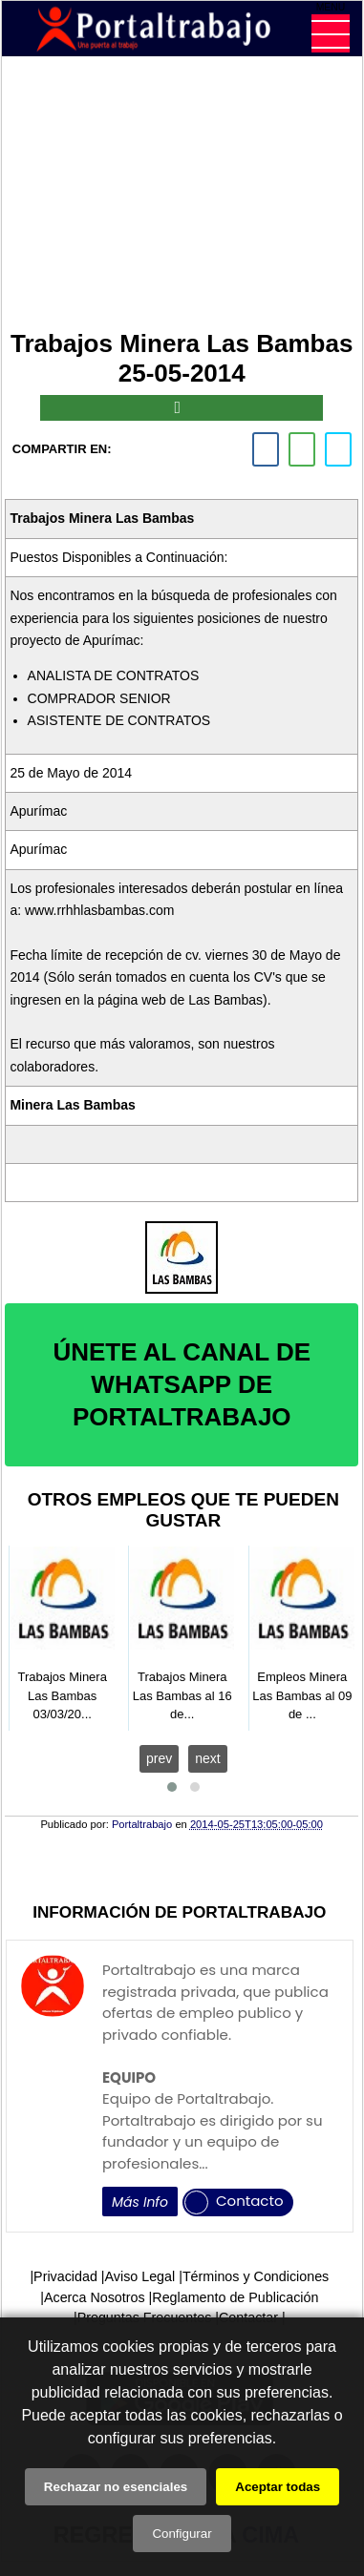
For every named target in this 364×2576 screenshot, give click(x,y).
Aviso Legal (140, 2276)
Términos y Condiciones (255, 2276)
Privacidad (65, 2276)
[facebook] (265, 449)
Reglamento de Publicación (235, 2297)
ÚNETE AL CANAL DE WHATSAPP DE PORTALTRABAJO (181, 1384)
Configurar (181, 2533)
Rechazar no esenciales (115, 2487)
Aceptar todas (277, 2487)
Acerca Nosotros (94, 2297)
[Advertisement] (181, 197)
